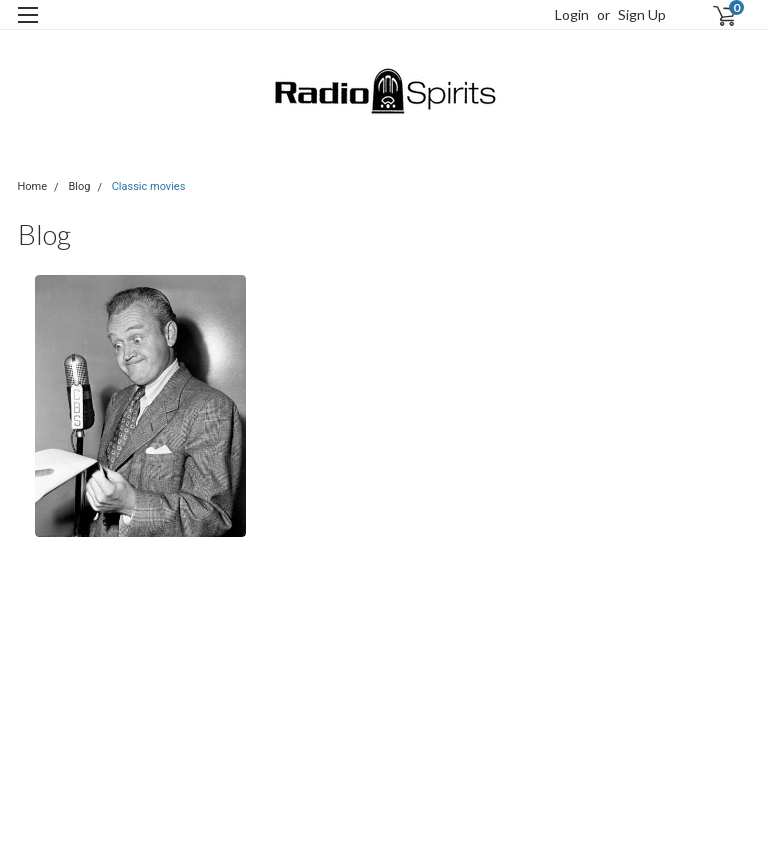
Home (33, 186)
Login (572, 14)
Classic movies (149, 186)
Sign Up (642, 14)
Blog (79, 186)
